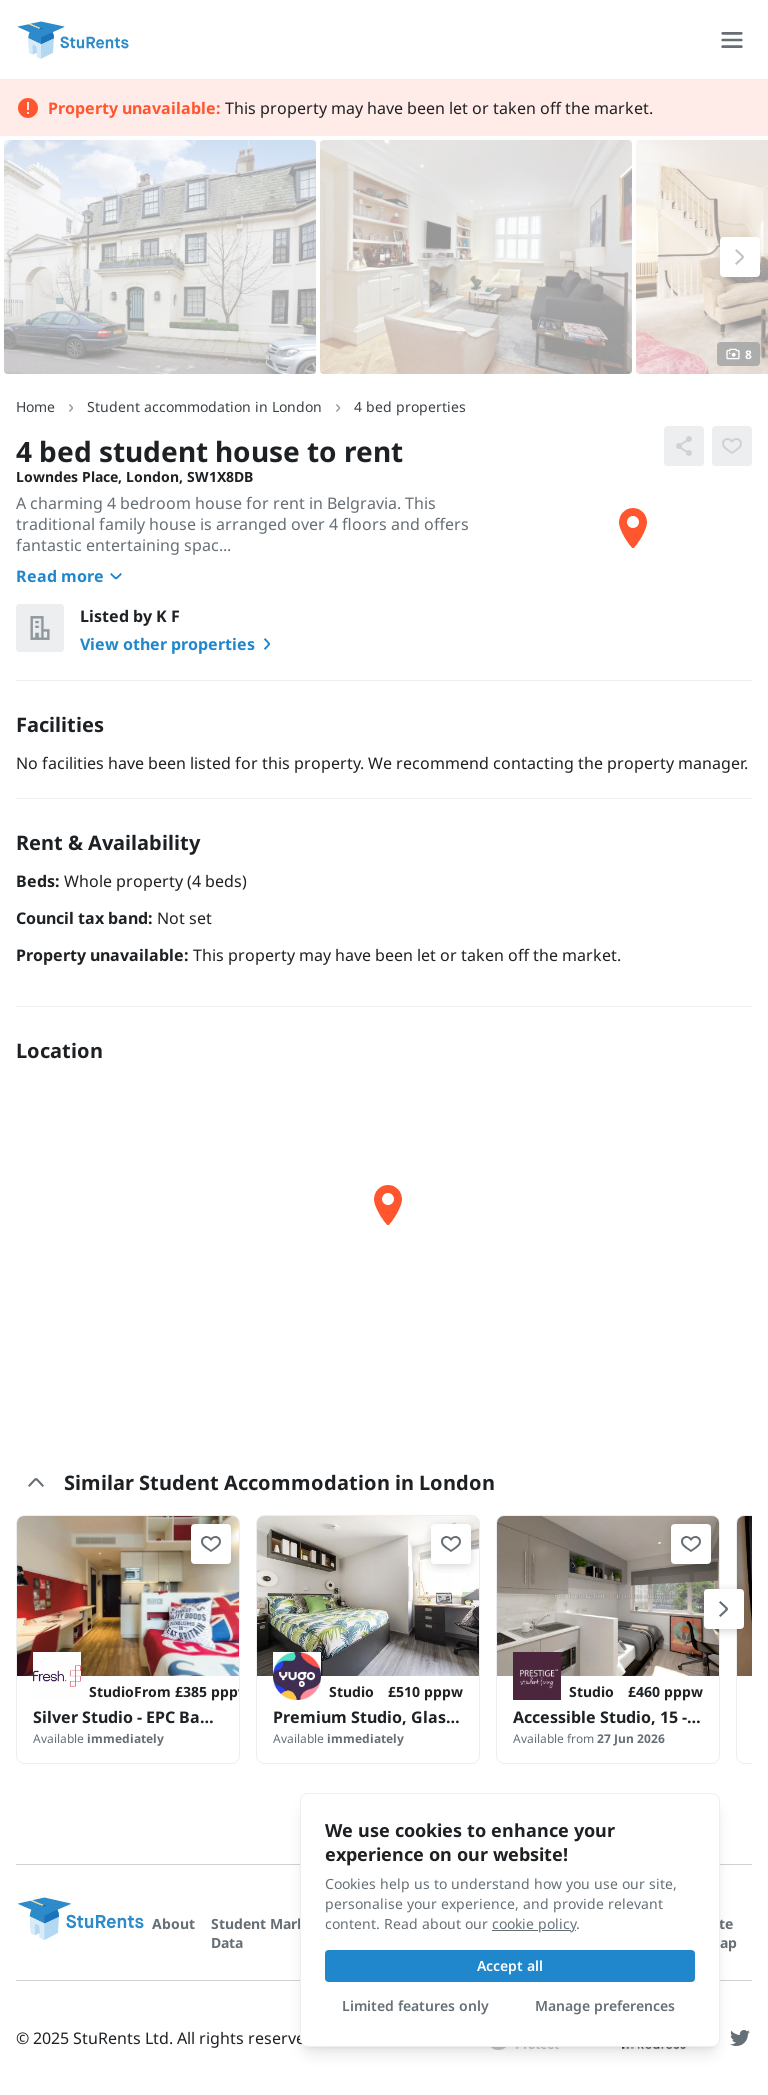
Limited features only (415, 2005)
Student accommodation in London (204, 406)
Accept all (510, 1965)
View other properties (179, 644)
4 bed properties (410, 406)
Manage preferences (605, 2005)
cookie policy (534, 1923)
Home (35, 406)
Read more (72, 576)
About (173, 1923)
